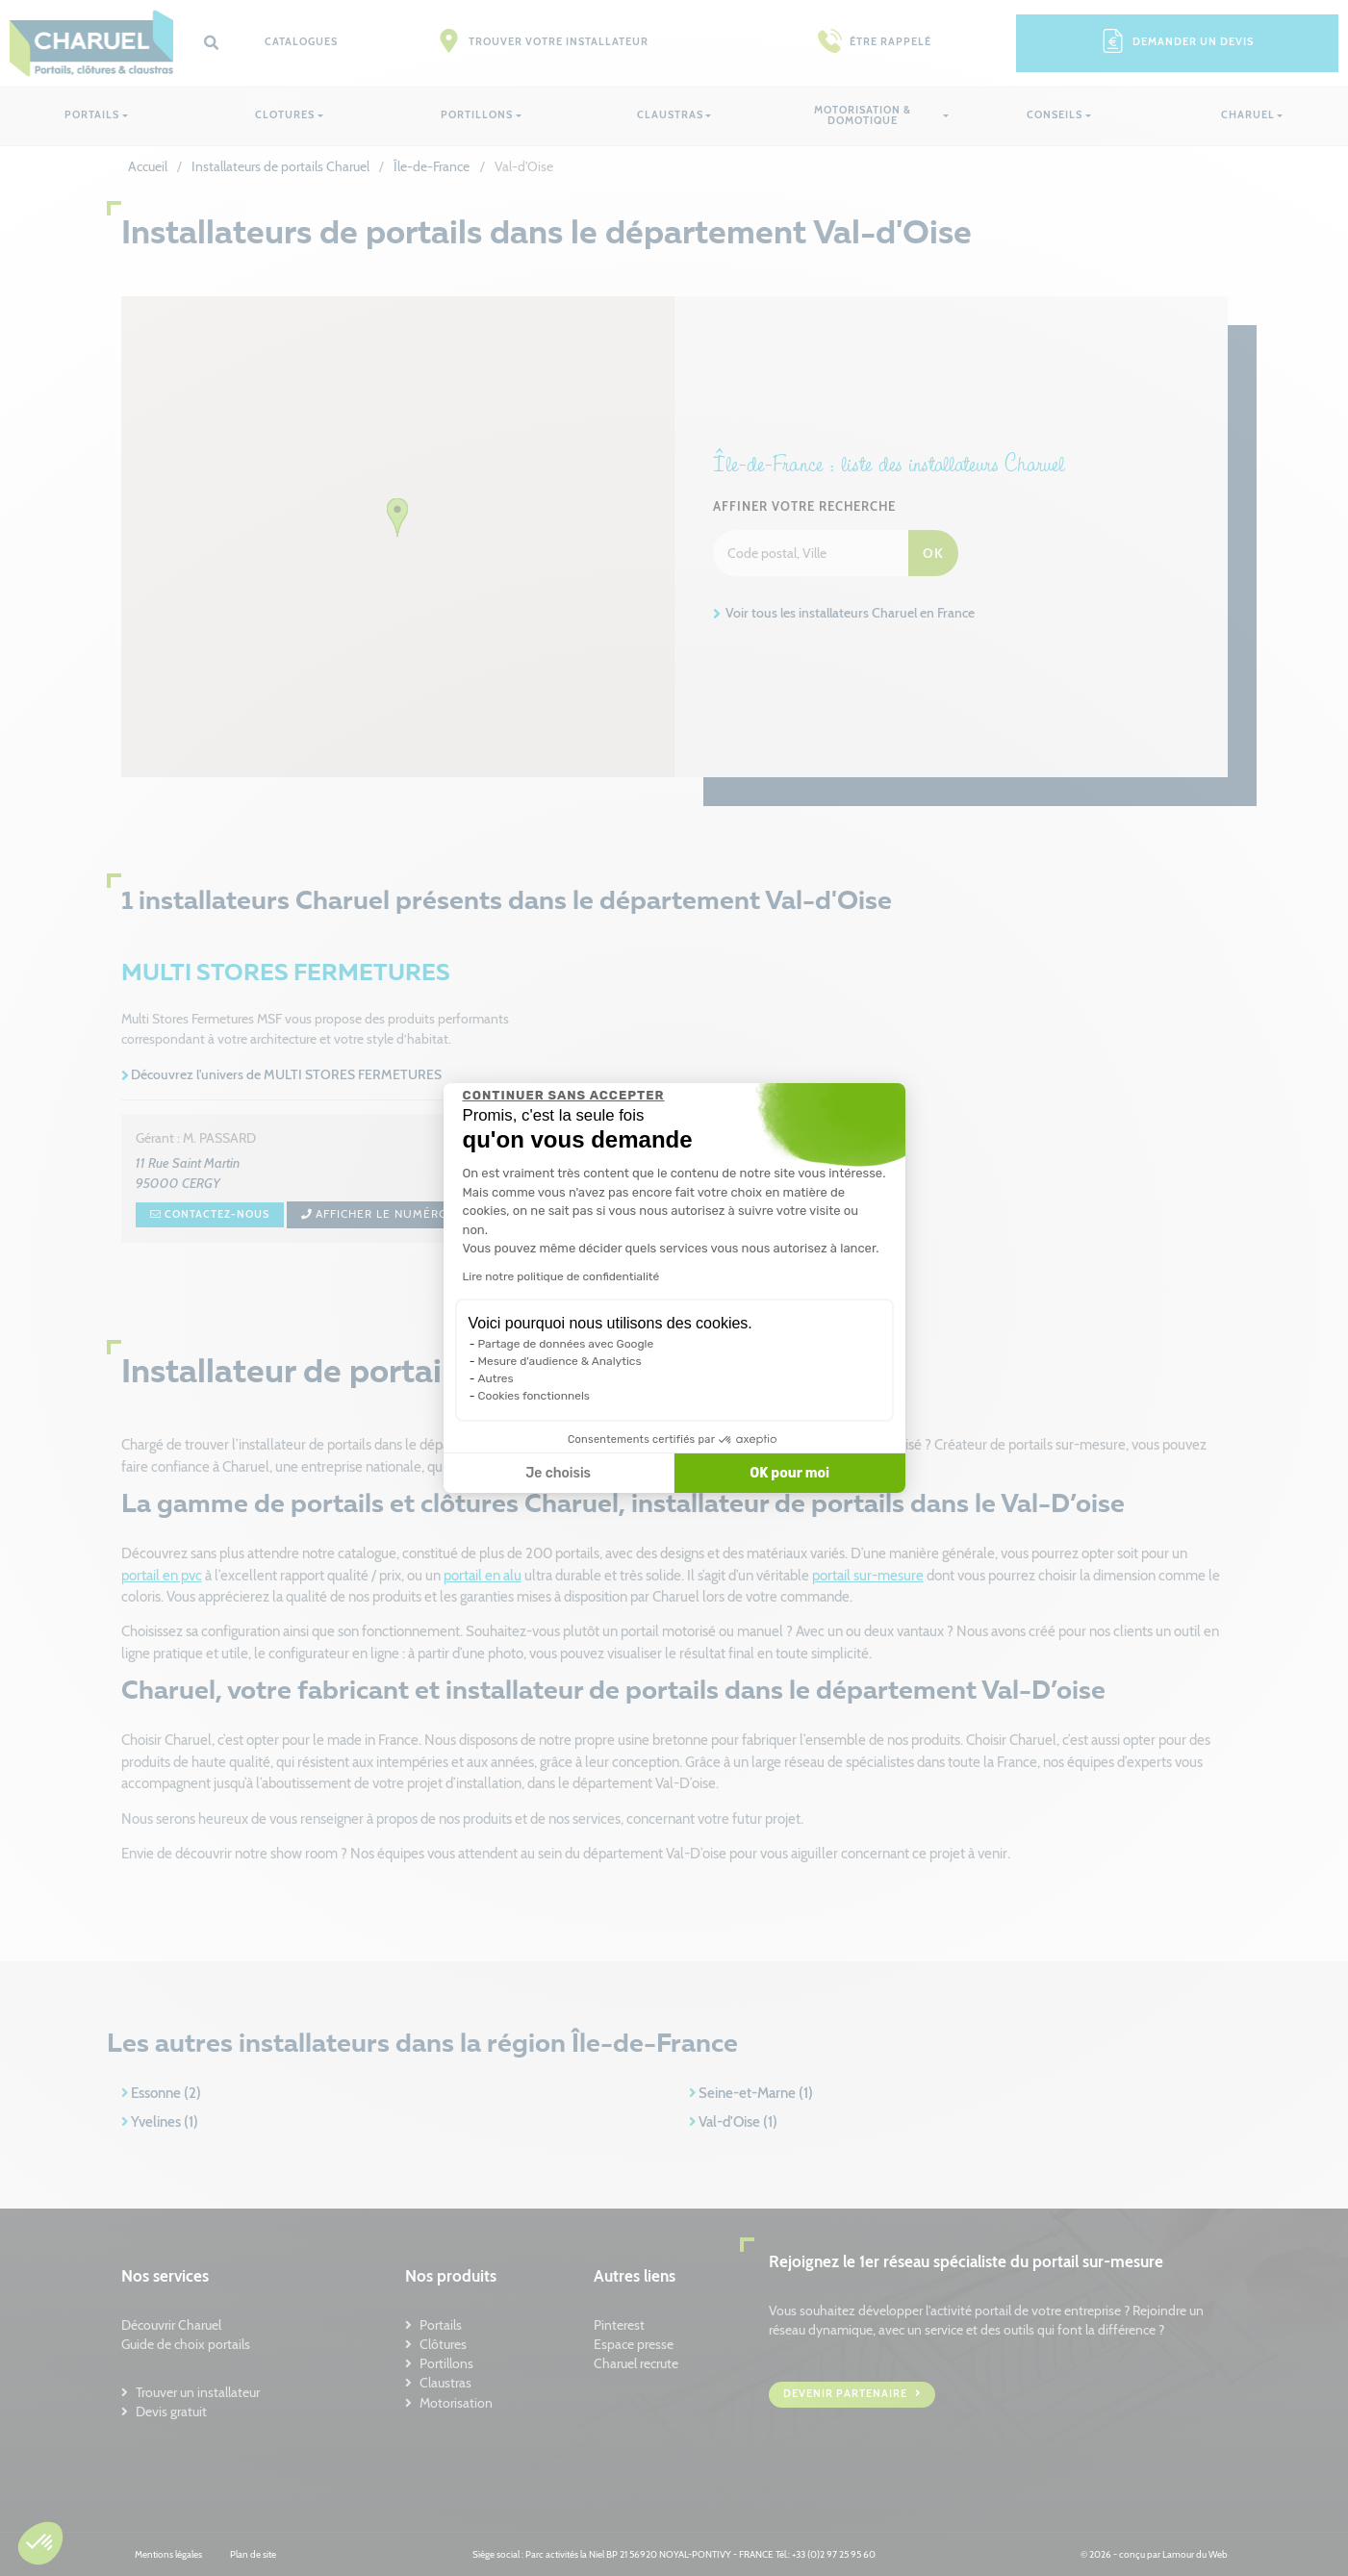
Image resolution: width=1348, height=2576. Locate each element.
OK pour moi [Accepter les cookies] (789, 1473)
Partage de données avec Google (566, 1344)
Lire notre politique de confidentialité (561, 1276)
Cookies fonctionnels (534, 1395)
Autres (496, 1378)
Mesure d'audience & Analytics (560, 1361)
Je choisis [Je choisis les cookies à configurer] (558, 1473)
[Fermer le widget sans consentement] (563, 1095)
